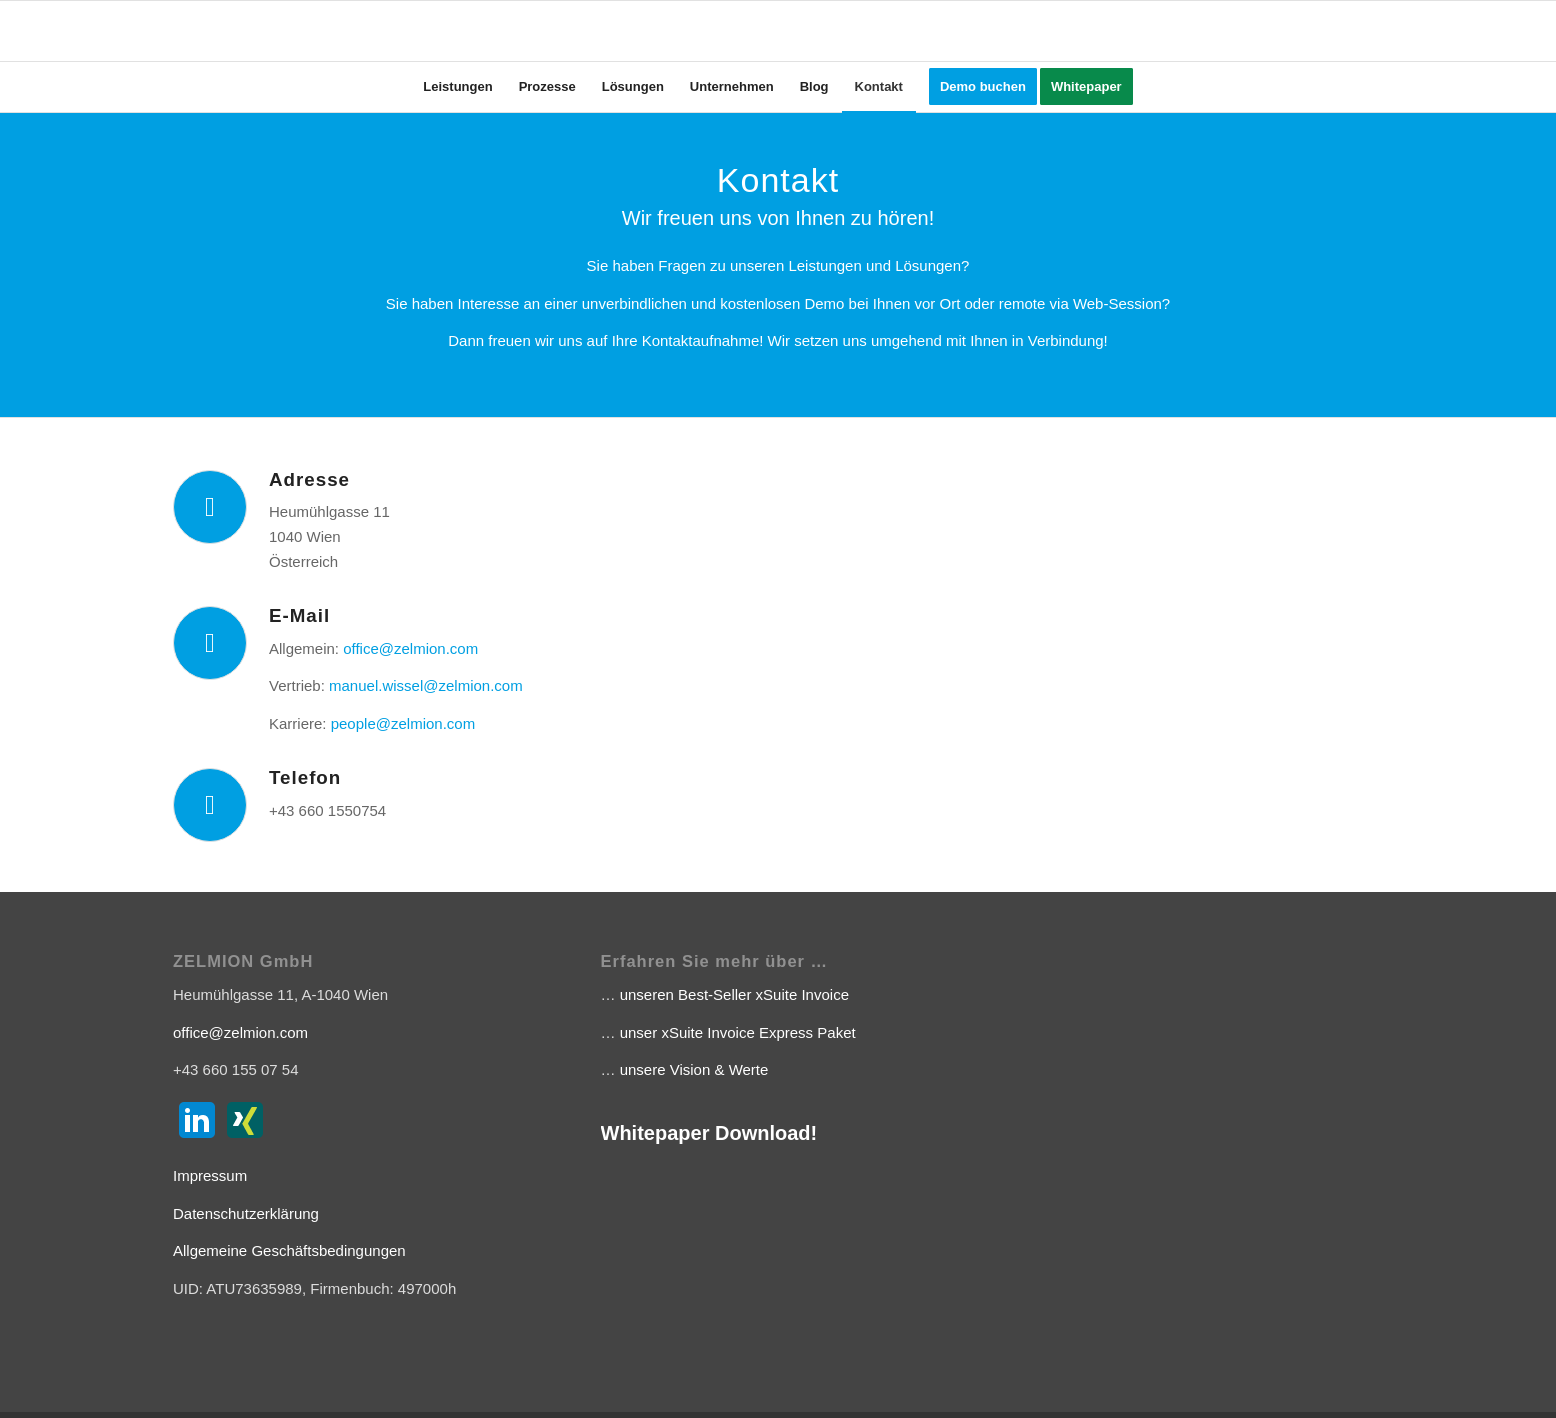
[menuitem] (457, 87)
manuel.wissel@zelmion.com (426, 685)
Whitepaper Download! (709, 1133)
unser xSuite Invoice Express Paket (738, 1032)
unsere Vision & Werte (694, 1069)
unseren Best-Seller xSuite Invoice (734, 994)
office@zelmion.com (410, 648)
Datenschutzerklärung (246, 1213)
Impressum (210, 1175)
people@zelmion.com (403, 723)
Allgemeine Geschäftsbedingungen (289, 1250)
